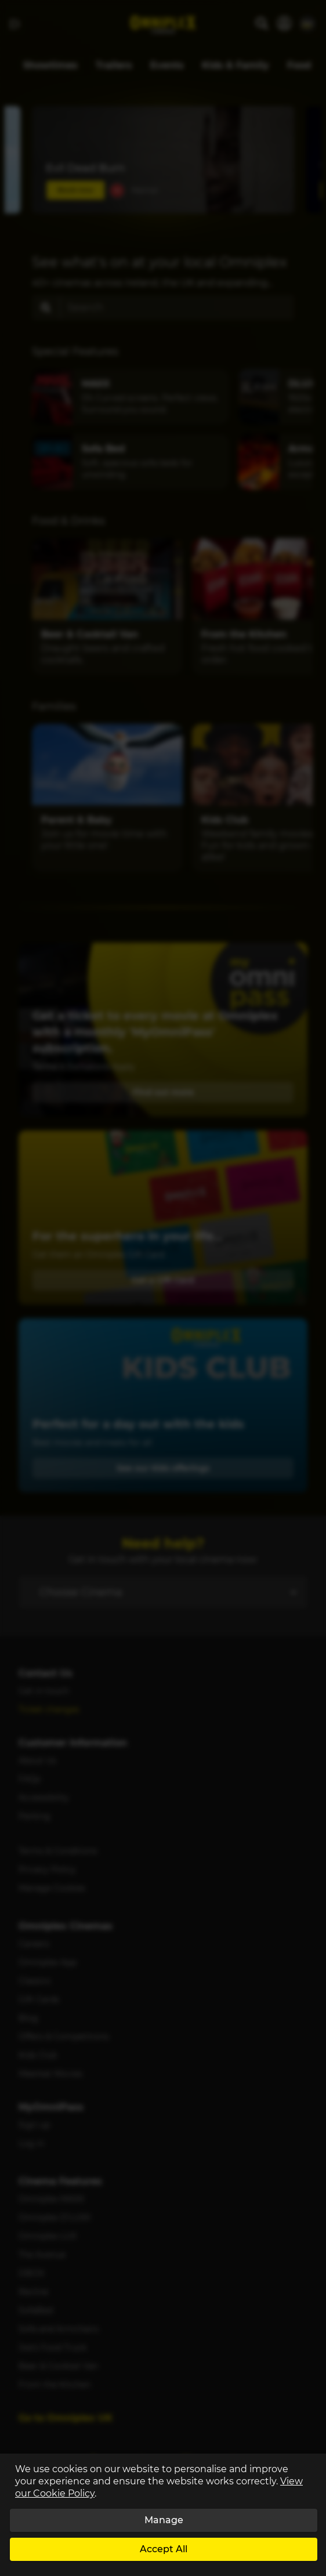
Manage (163, 2520)
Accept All (163, 2549)
